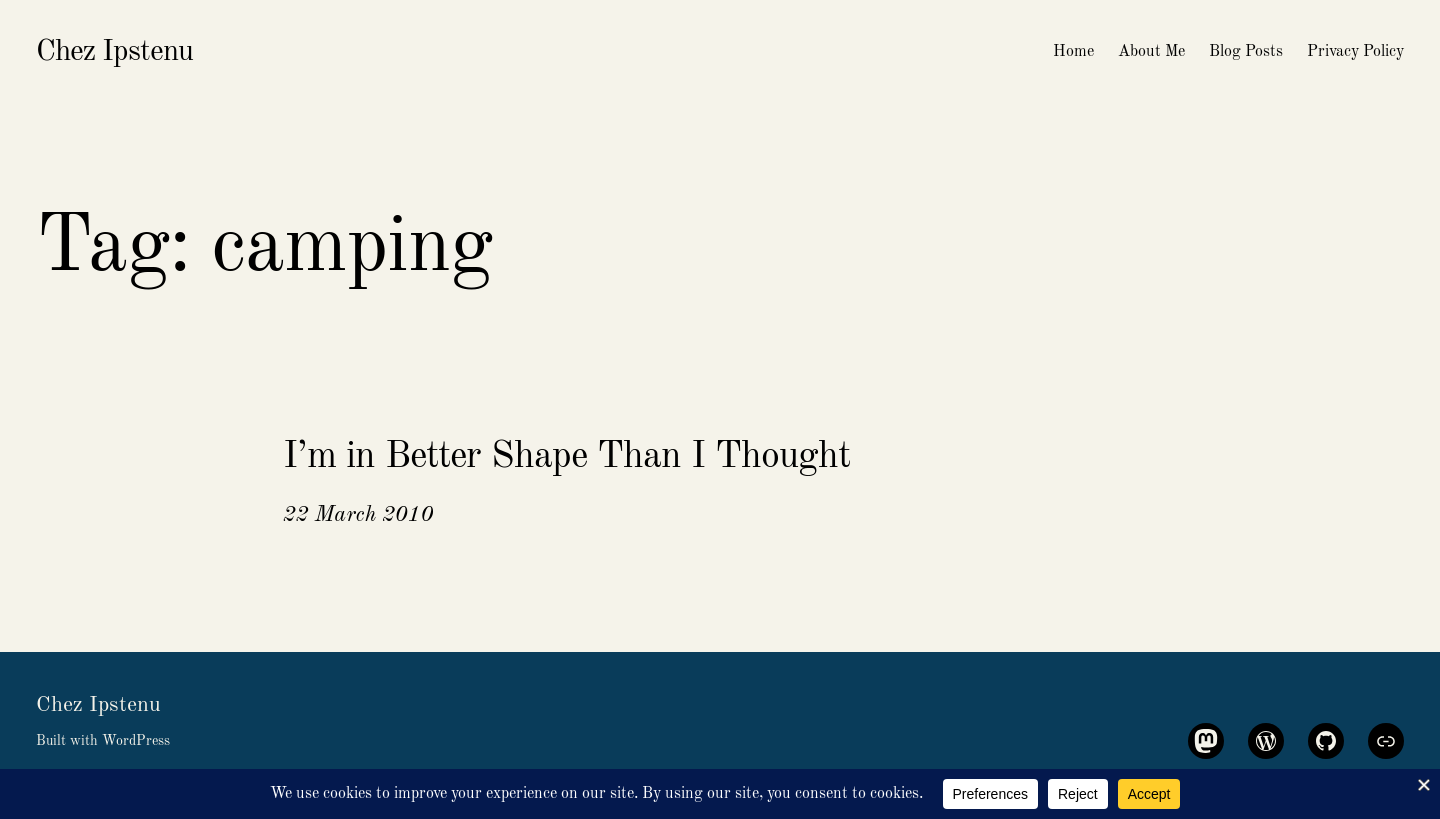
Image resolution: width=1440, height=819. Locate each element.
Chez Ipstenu (114, 52)
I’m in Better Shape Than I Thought (566, 457)
